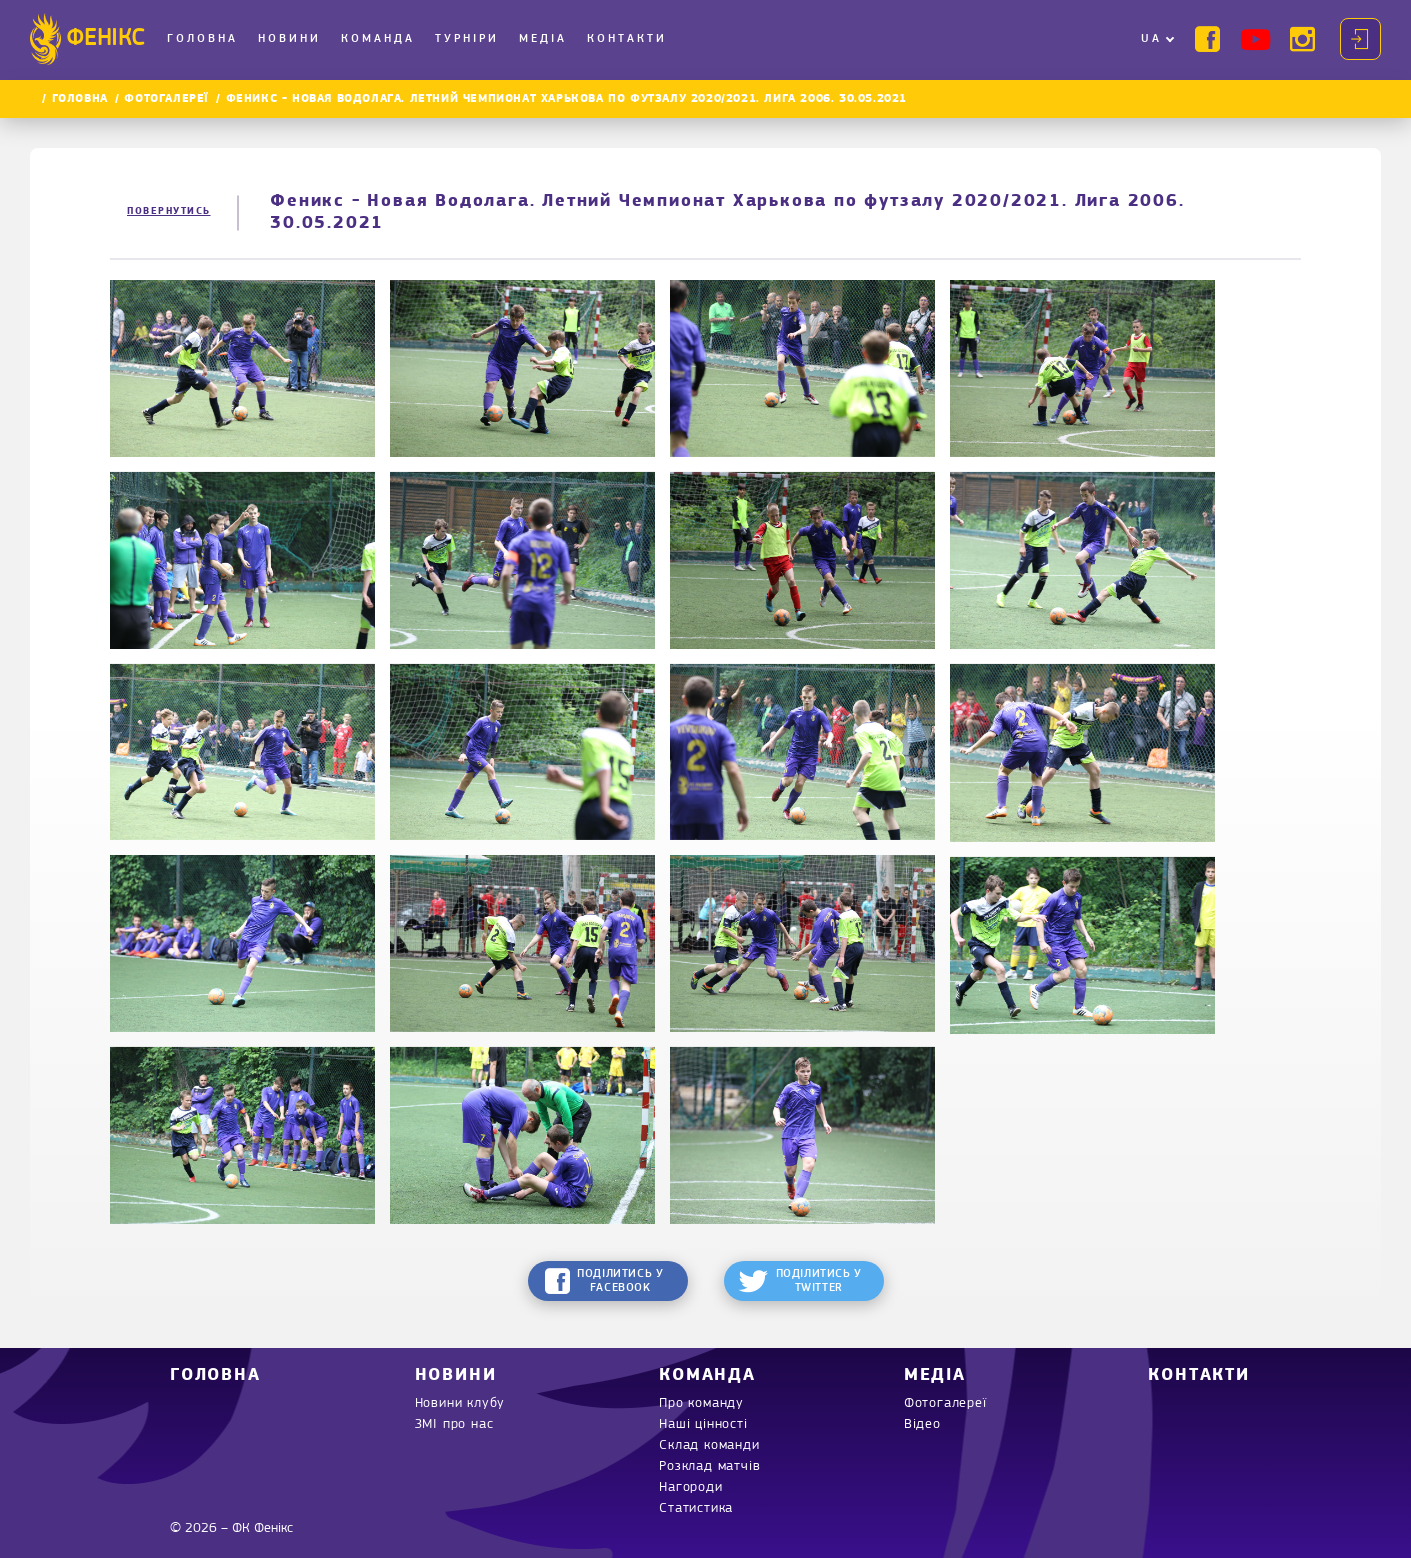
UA (1151, 39)
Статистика (696, 1508)
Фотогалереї (166, 99)
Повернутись (169, 211)
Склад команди (709, 1445)
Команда (378, 39)
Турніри (467, 39)
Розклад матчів (709, 1466)
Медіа (543, 39)
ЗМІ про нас (454, 1424)
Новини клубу (460, 1403)
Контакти (627, 39)
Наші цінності (703, 1424)
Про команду (701, 1403)
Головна (202, 39)
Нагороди (690, 1487)
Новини (289, 39)
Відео (922, 1424)
